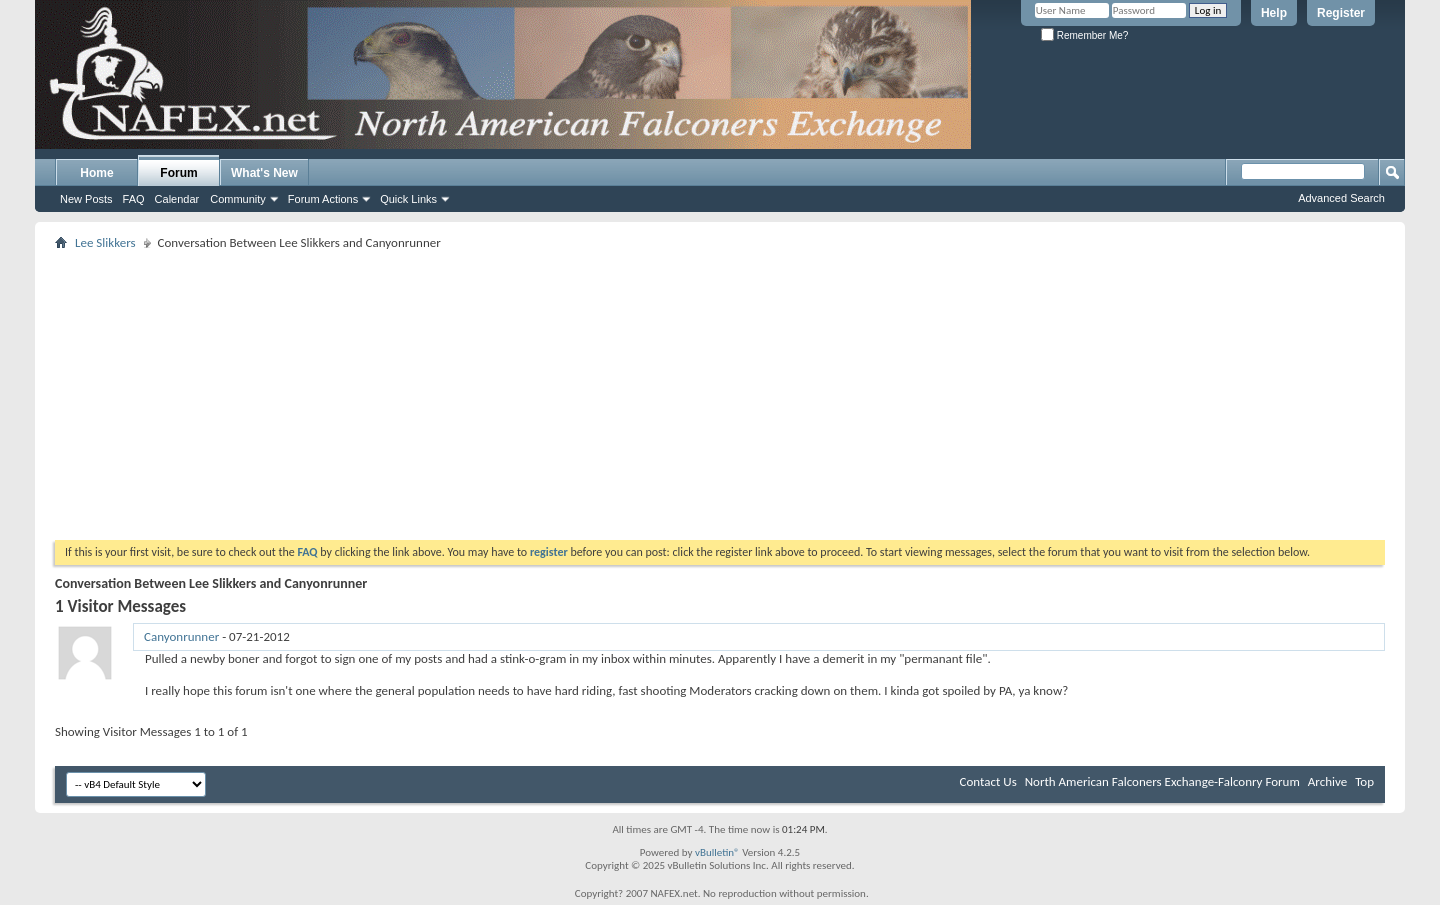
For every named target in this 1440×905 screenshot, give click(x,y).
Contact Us (988, 781)
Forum (178, 173)
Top (1364, 781)
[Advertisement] (720, 395)
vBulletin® (717, 852)
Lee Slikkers (105, 242)
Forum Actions (323, 199)
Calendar (177, 199)
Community (238, 199)
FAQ (134, 199)
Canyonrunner (181, 636)
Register (1341, 13)
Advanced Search (1341, 198)
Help (1274, 13)
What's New (264, 173)
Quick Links (408, 199)
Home (96, 173)
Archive (1327, 781)
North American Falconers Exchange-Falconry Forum (1162, 781)
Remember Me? (1084, 35)
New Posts (86, 199)
